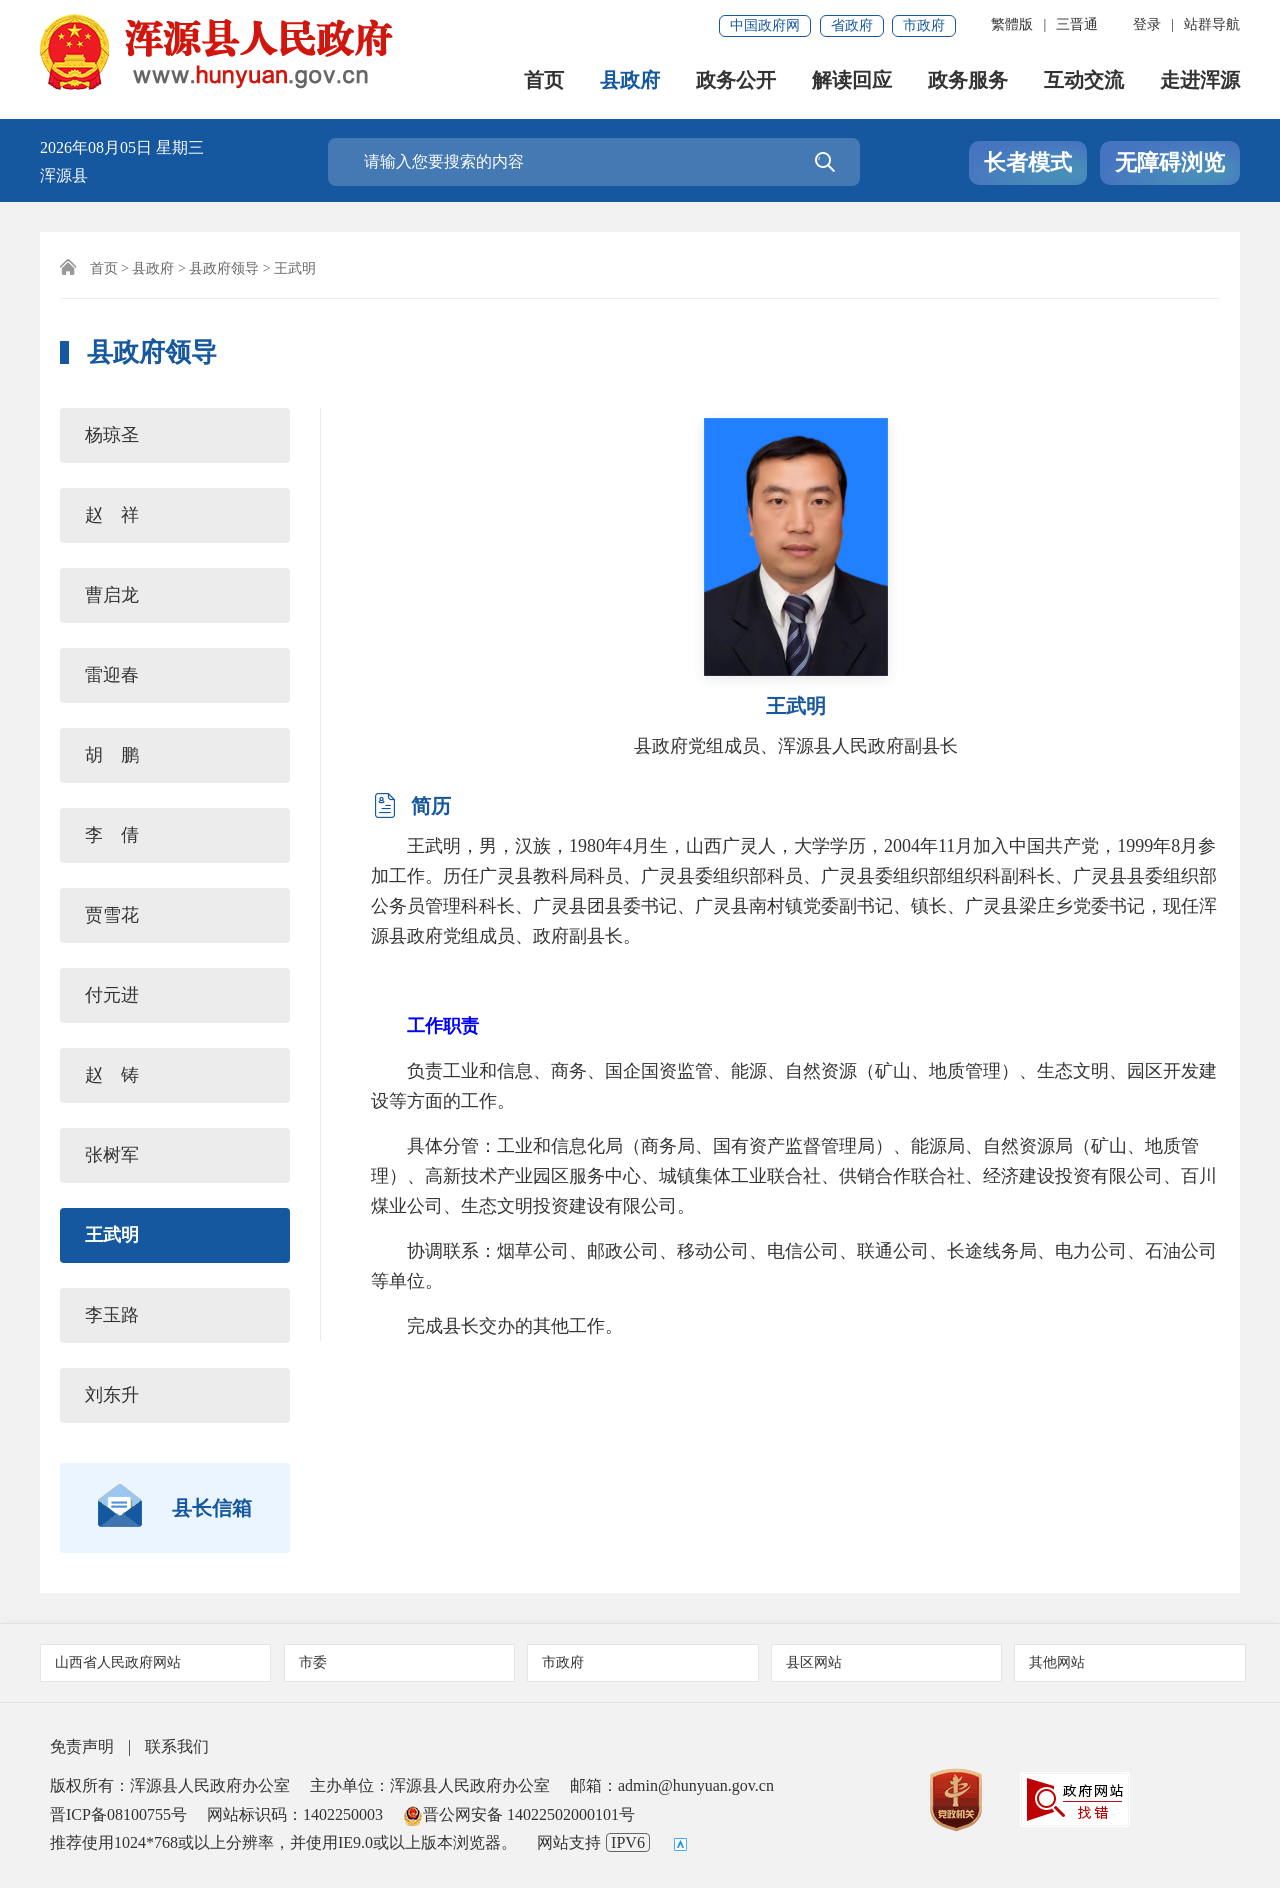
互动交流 (1084, 80)
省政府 (852, 25)
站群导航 (1212, 24)
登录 (1147, 24)
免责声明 (82, 1746)
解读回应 (852, 80)
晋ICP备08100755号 (118, 1814)
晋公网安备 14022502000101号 (519, 1814)
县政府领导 (224, 268)
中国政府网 (765, 25)
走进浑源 (1200, 80)
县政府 (630, 80)
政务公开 (736, 80)
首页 (544, 80)
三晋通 (1077, 24)
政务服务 (968, 80)
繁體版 (1012, 24)
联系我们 (177, 1746)
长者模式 (1028, 162)
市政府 (924, 25)
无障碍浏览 (1170, 162)
